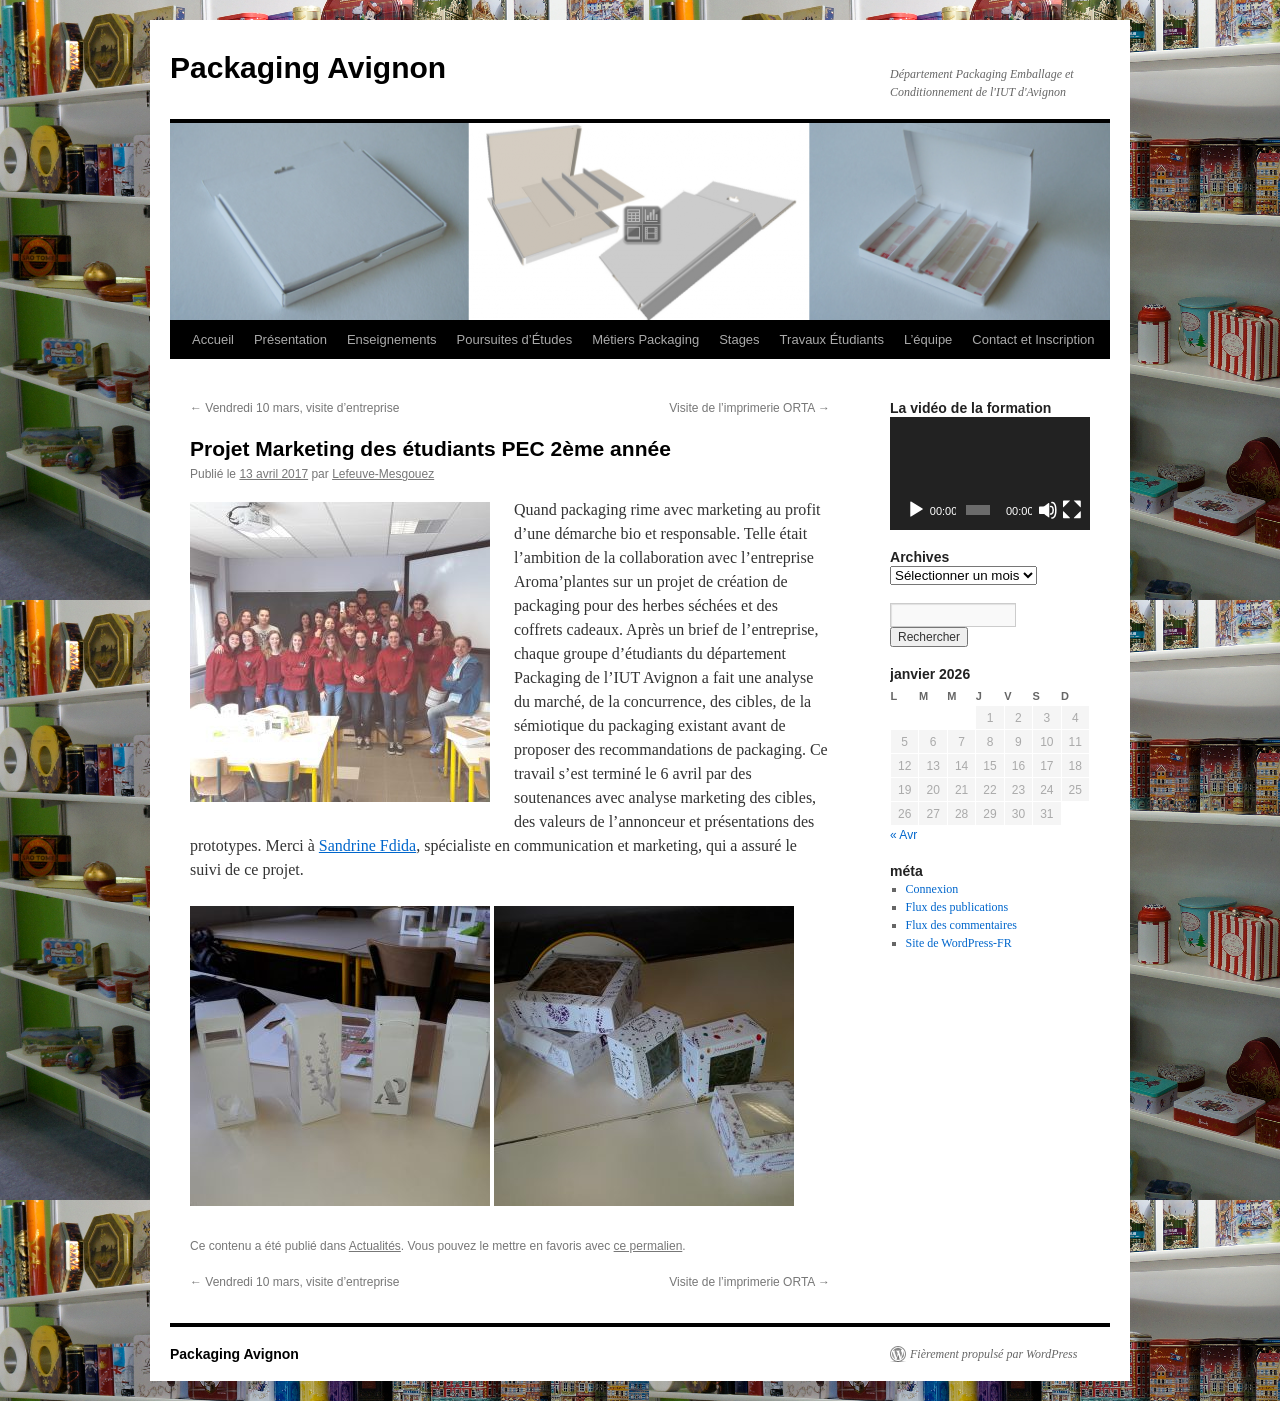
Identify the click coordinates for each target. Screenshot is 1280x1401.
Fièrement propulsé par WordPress (993, 1354)
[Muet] (1048, 510)
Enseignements (392, 339)
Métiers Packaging (645, 339)
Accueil (213, 339)
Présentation (290, 339)
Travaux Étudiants (832, 339)
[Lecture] (916, 510)
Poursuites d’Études (515, 339)
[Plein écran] (1072, 510)
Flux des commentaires (961, 925)
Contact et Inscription (1033, 339)
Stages (739, 339)
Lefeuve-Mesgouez (383, 474)
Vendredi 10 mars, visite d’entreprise (294, 408)
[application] (990, 473)
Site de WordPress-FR (959, 943)
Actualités (375, 1246)
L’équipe (928, 339)
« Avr (903, 835)
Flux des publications (957, 907)
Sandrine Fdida (367, 845)
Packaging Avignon (308, 67)
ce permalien (648, 1246)
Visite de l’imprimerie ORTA (749, 408)
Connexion (932, 889)
